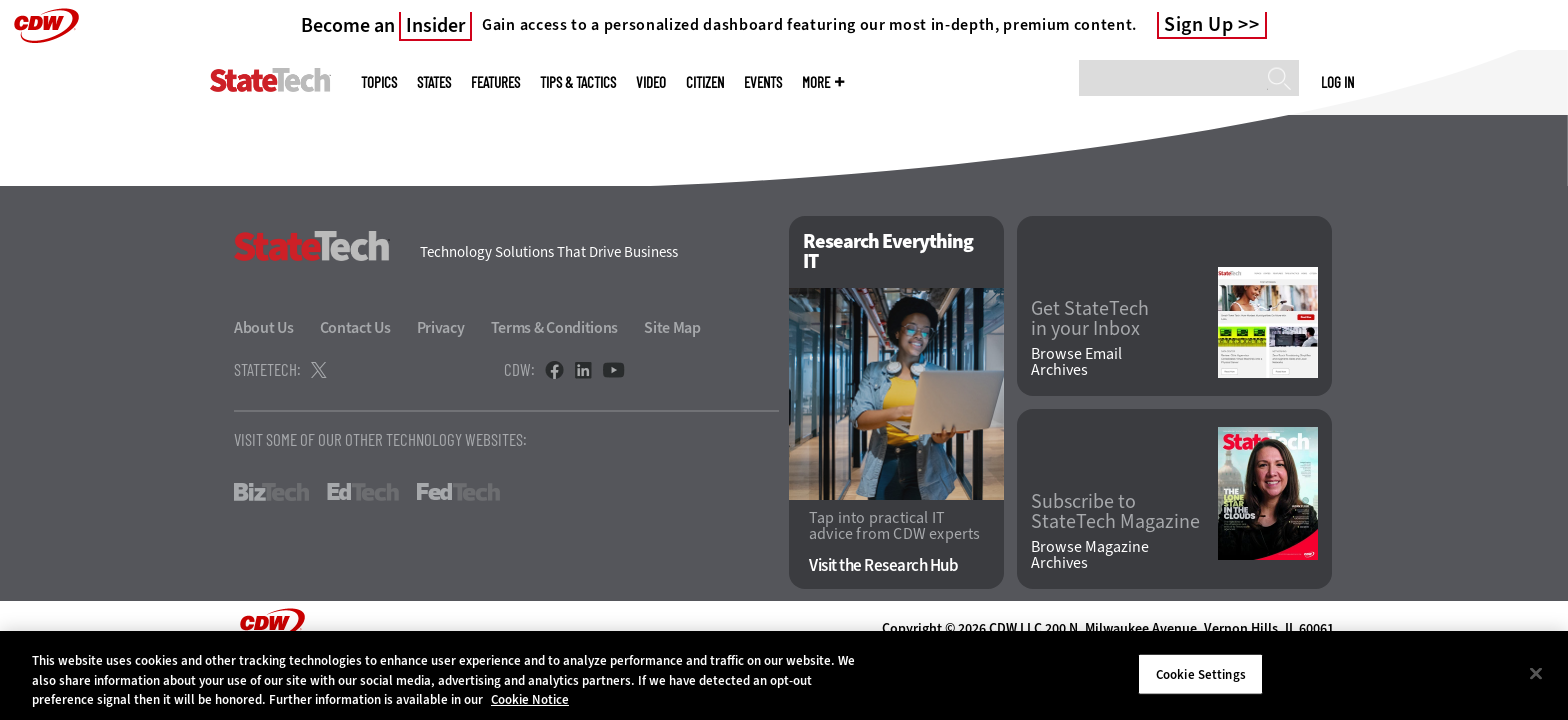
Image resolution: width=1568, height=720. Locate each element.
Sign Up (1199, 25)
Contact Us (355, 327)
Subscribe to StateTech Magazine (1115, 512)
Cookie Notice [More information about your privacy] (530, 699)
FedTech (458, 492)
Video (651, 82)
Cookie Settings (1201, 673)
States (434, 82)
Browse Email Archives (1076, 362)
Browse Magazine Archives (1090, 555)
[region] (784, 675)
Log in (1337, 82)
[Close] (1536, 673)
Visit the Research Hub (883, 565)
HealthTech (572, 492)
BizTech (271, 492)
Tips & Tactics (578, 82)
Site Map (672, 327)
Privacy (441, 327)
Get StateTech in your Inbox (1090, 319)
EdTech (363, 492)
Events (763, 82)
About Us (264, 327)
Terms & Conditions (555, 327)
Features (495, 82)
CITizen (705, 82)
